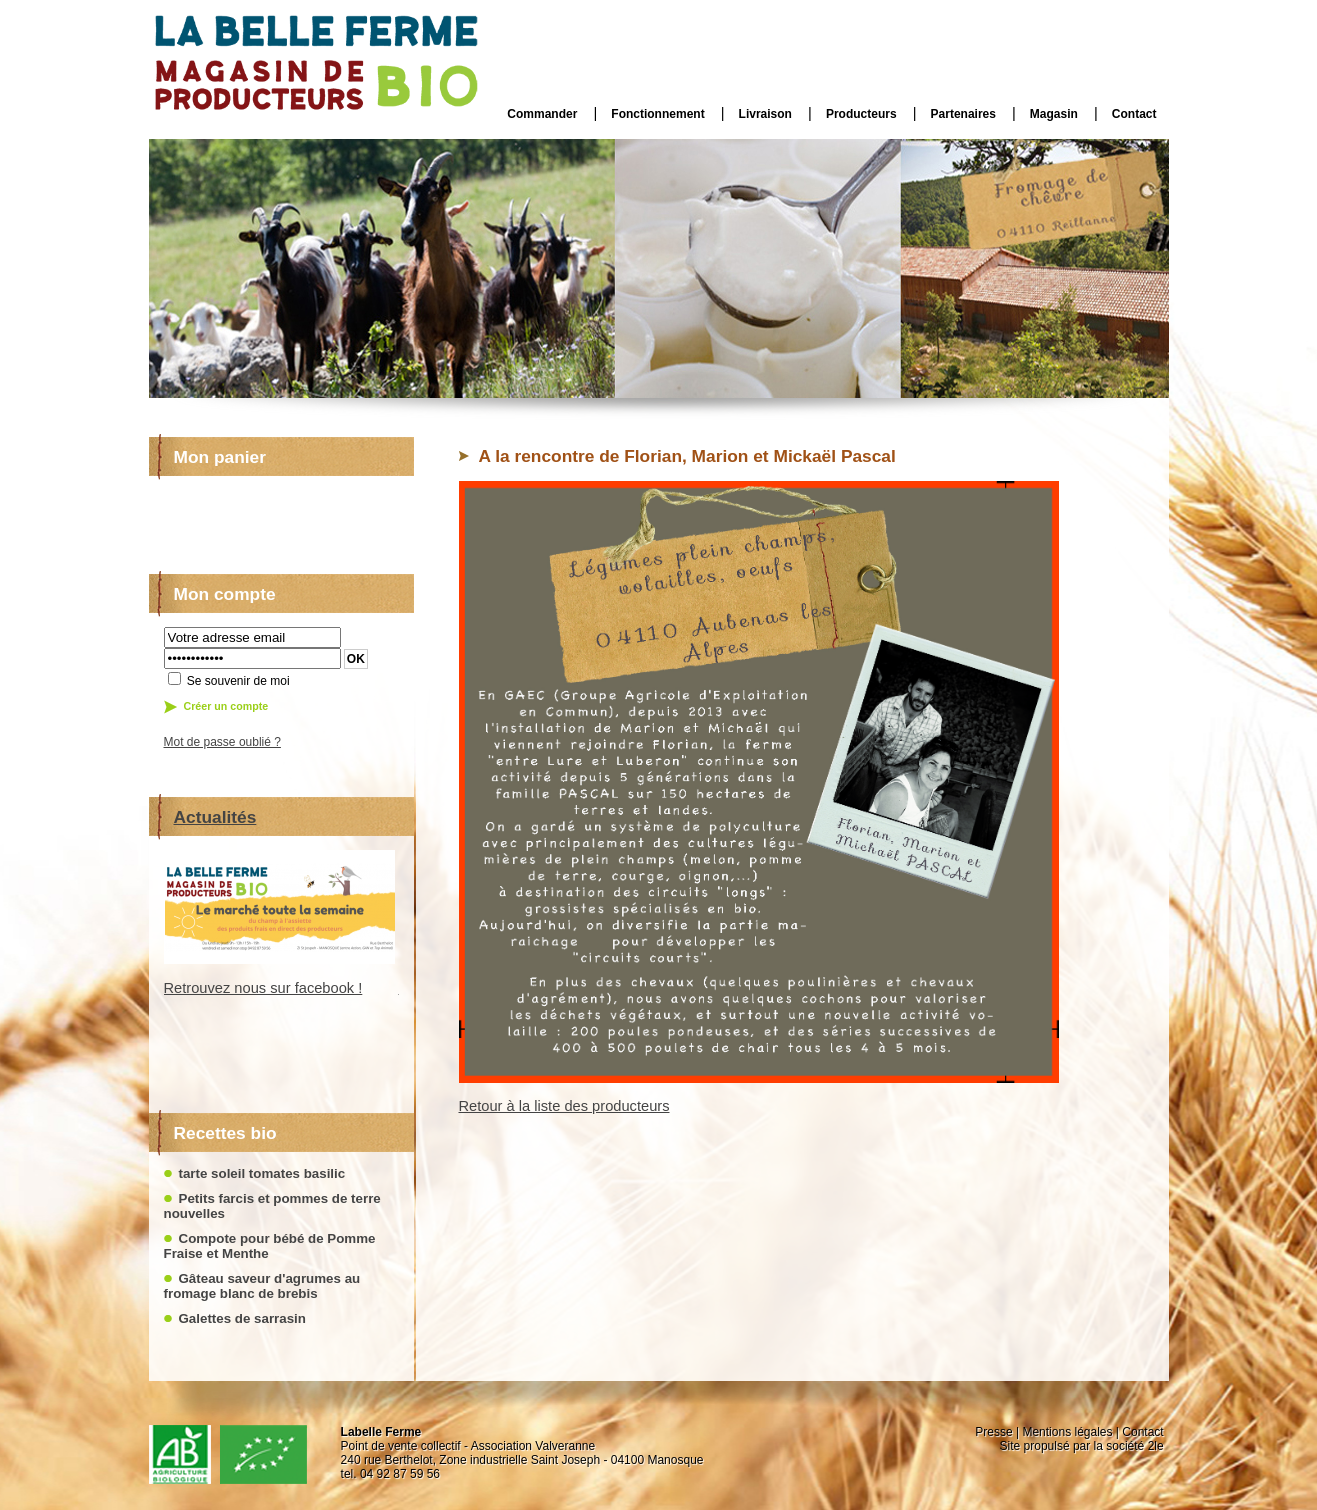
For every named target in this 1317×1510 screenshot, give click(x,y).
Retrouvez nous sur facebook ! (263, 988)
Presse (993, 1432)
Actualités (215, 817)
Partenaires (963, 114)
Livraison (765, 114)
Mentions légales (1067, 1432)
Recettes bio (225, 1133)
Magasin (1054, 114)
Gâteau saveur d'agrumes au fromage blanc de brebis (262, 1286)
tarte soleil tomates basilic (262, 1173)
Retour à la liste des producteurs (564, 1106)
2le (1156, 1446)
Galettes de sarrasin (242, 1318)
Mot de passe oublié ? (222, 742)
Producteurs (861, 114)
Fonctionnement (657, 114)
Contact (1134, 114)
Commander (542, 114)
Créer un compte (226, 706)
